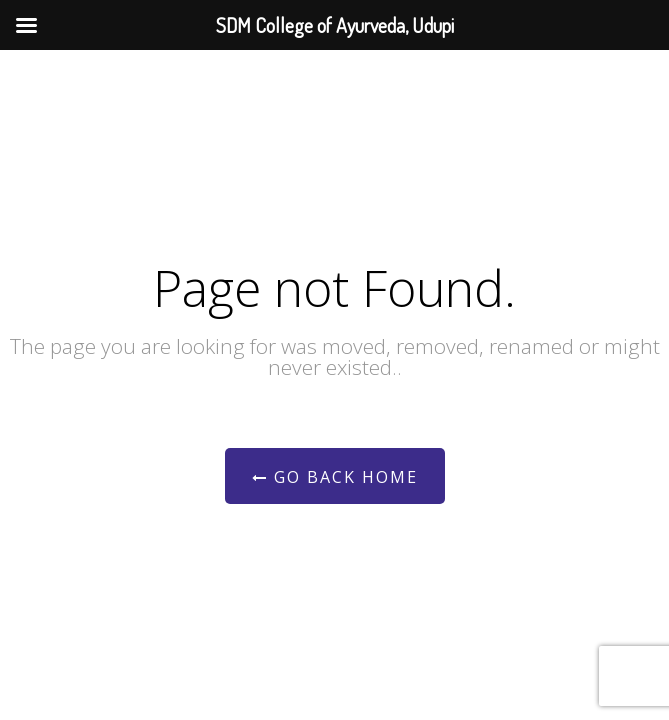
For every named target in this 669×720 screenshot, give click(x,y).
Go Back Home (335, 477)
